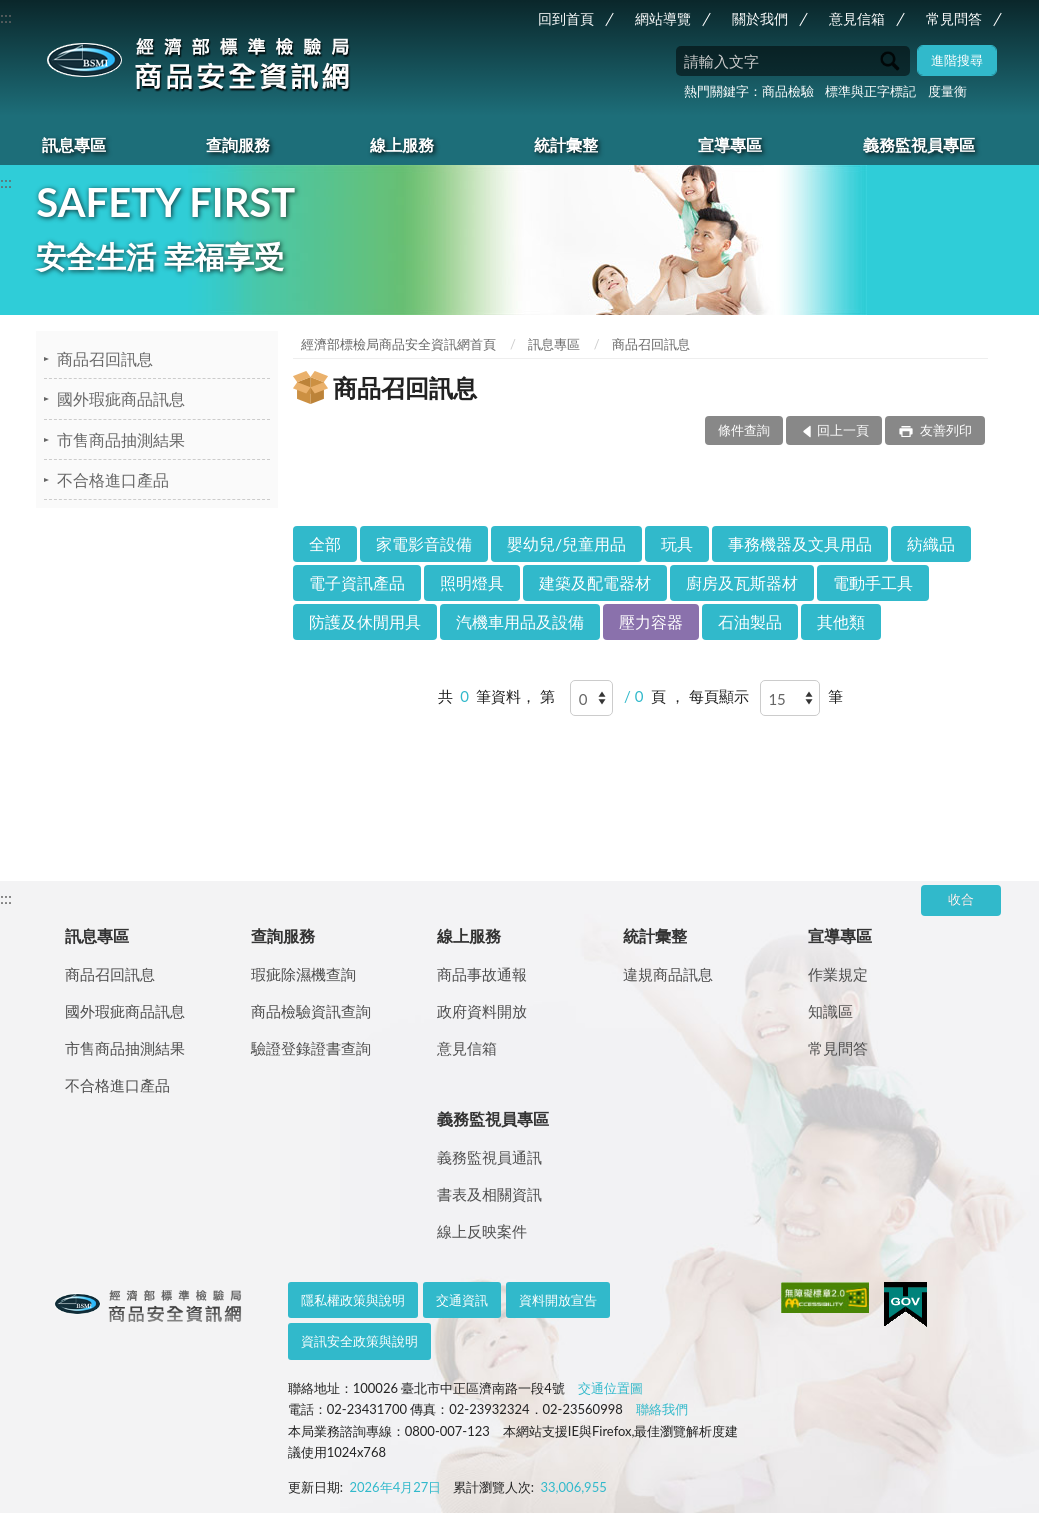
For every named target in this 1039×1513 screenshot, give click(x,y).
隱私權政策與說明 (353, 1300)
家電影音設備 (424, 543)
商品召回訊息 (105, 358)
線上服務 (402, 144)
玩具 (677, 543)
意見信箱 (857, 18)
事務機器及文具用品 (800, 543)
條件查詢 (744, 430)
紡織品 (931, 543)
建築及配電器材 (595, 582)
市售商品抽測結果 (121, 439)
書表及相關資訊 (489, 1194)
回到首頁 (566, 18)
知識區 (830, 1011)
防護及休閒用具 (365, 621)
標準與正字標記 (870, 91)
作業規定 (838, 974)
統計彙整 (566, 144)
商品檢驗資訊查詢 (311, 1011)
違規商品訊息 (668, 974)
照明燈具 (472, 582)
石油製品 (750, 621)
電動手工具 (873, 582)
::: (6, 16)
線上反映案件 (482, 1231)
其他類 (841, 621)
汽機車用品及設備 (520, 621)
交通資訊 (462, 1300)
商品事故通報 (482, 974)
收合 (961, 899)
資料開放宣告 (558, 1300)
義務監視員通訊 (489, 1157)
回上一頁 (843, 430)
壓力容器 (651, 621)
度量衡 (947, 91)
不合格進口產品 (113, 479)
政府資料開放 (482, 1011)
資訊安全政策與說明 (359, 1341)
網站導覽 (663, 18)
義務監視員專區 (919, 144)
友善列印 (943, 430)
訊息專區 (74, 144)
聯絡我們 (662, 1409)
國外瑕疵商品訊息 (121, 398)
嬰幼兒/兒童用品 (566, 543)
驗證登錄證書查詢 (311, 1048)
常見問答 (954, 18)
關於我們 (760, 18)
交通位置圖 (610, 1388)
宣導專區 (730, 144)
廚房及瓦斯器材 (742, 582)
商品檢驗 (788, 91)
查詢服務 (238, 144)
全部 (325, 543)
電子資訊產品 (357, 582)
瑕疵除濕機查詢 (303, 974)
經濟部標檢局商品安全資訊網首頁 (398, 344)
